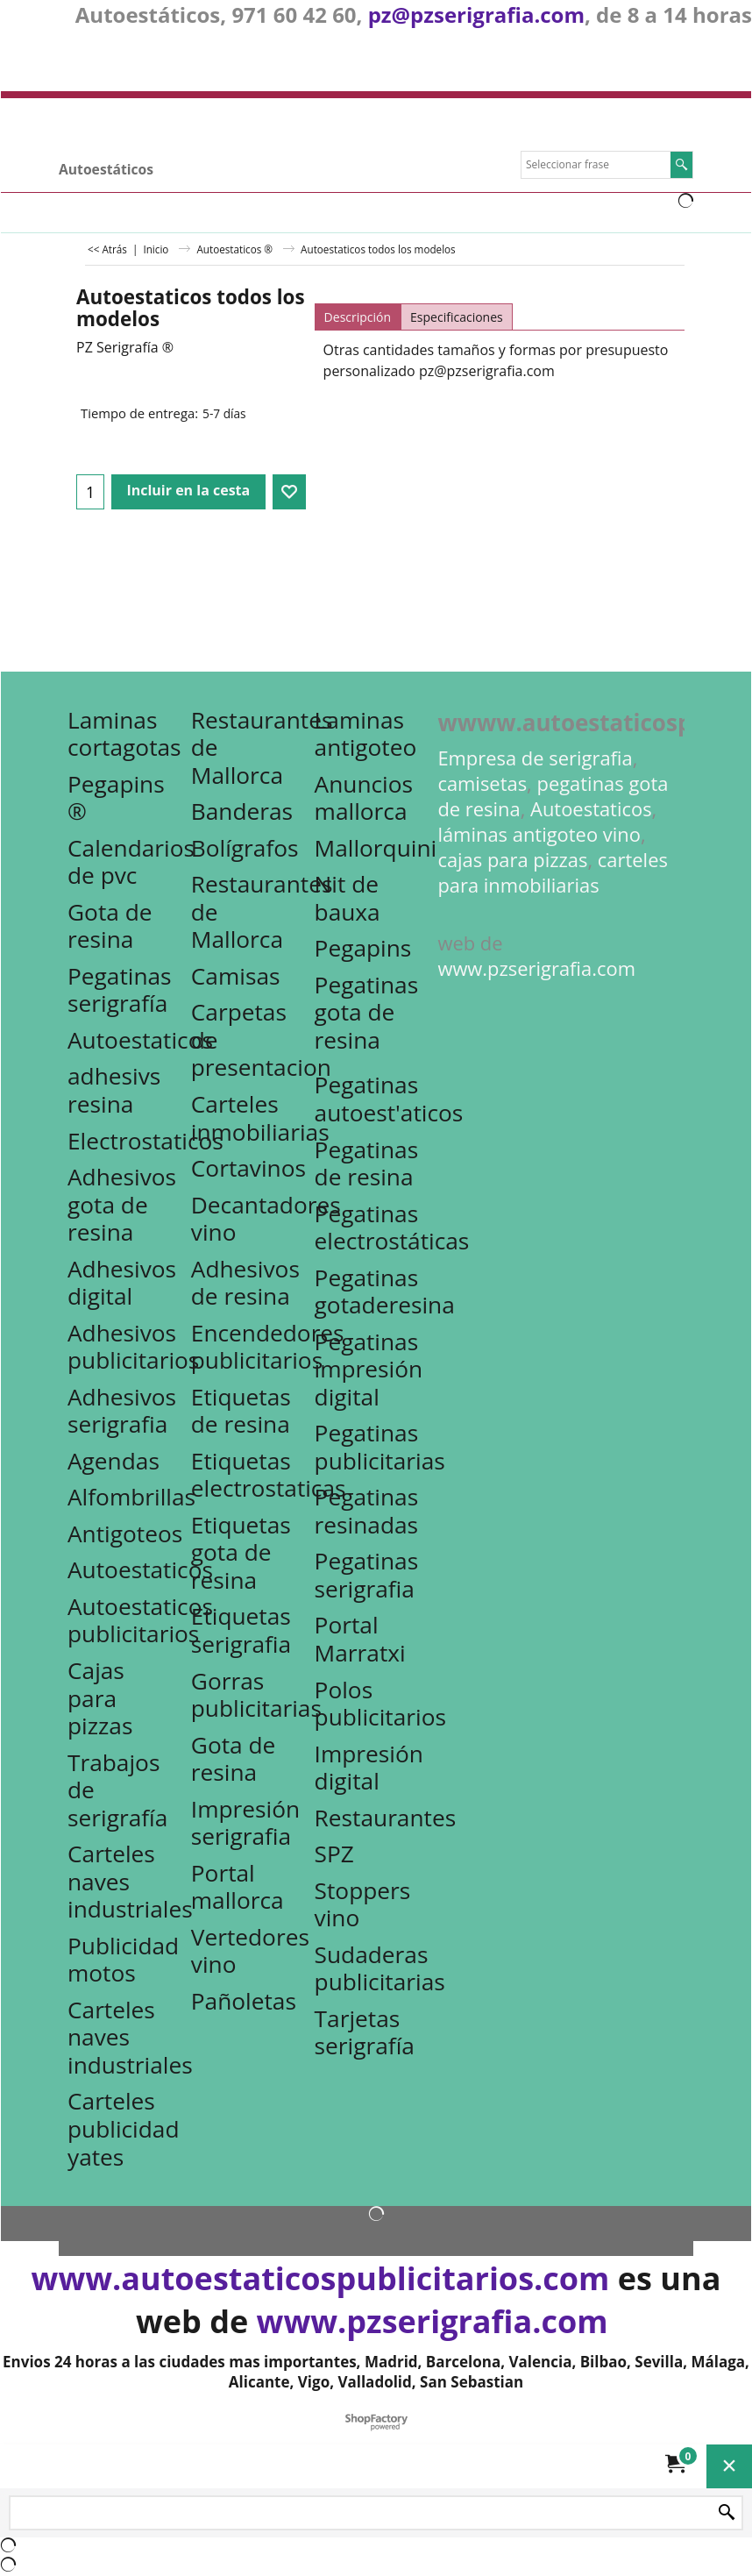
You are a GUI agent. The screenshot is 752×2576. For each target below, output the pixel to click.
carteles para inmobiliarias (552, 872)
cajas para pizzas (512, 859)
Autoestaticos (591, 809)
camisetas (482, 783)
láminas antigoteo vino (539, 834)
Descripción (357, 317)
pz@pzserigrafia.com (476, 14)
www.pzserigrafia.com (536, 968)
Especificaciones (456, 317)
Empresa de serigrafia (534, 758)
